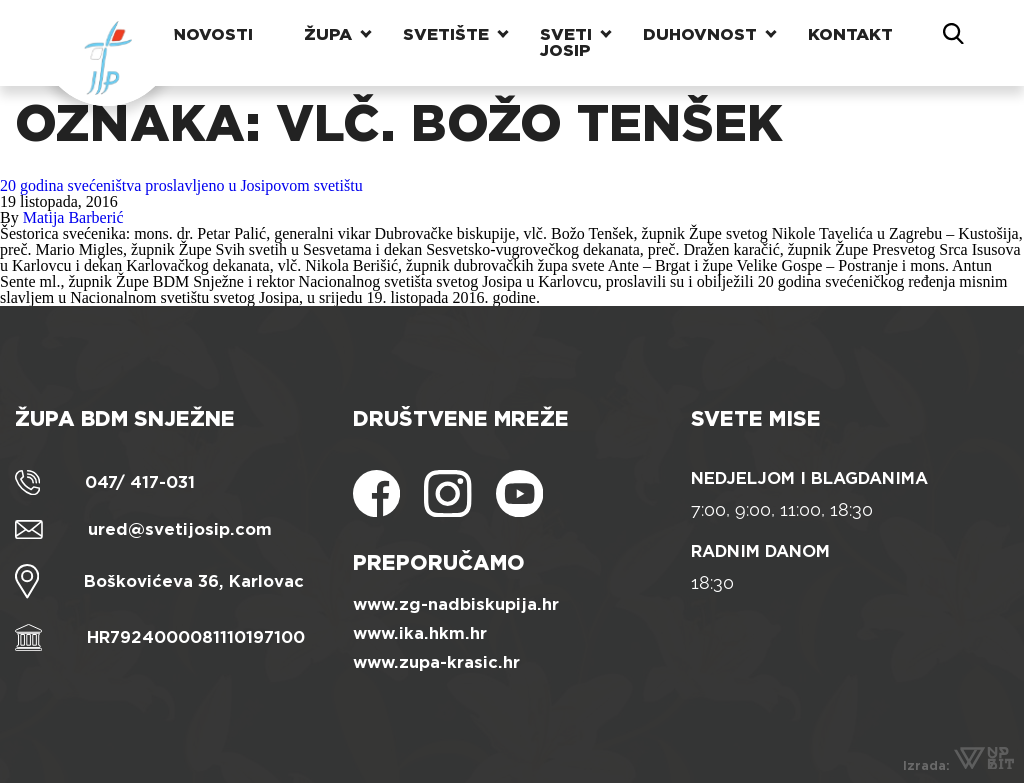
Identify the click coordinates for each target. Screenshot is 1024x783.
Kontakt (850, 34)
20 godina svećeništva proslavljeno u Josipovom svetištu (181, 185)
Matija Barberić (73, 217)
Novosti (213, 34)
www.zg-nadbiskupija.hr (456, 604)
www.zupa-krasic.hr (436, 662)
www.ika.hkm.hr (420, 633)
